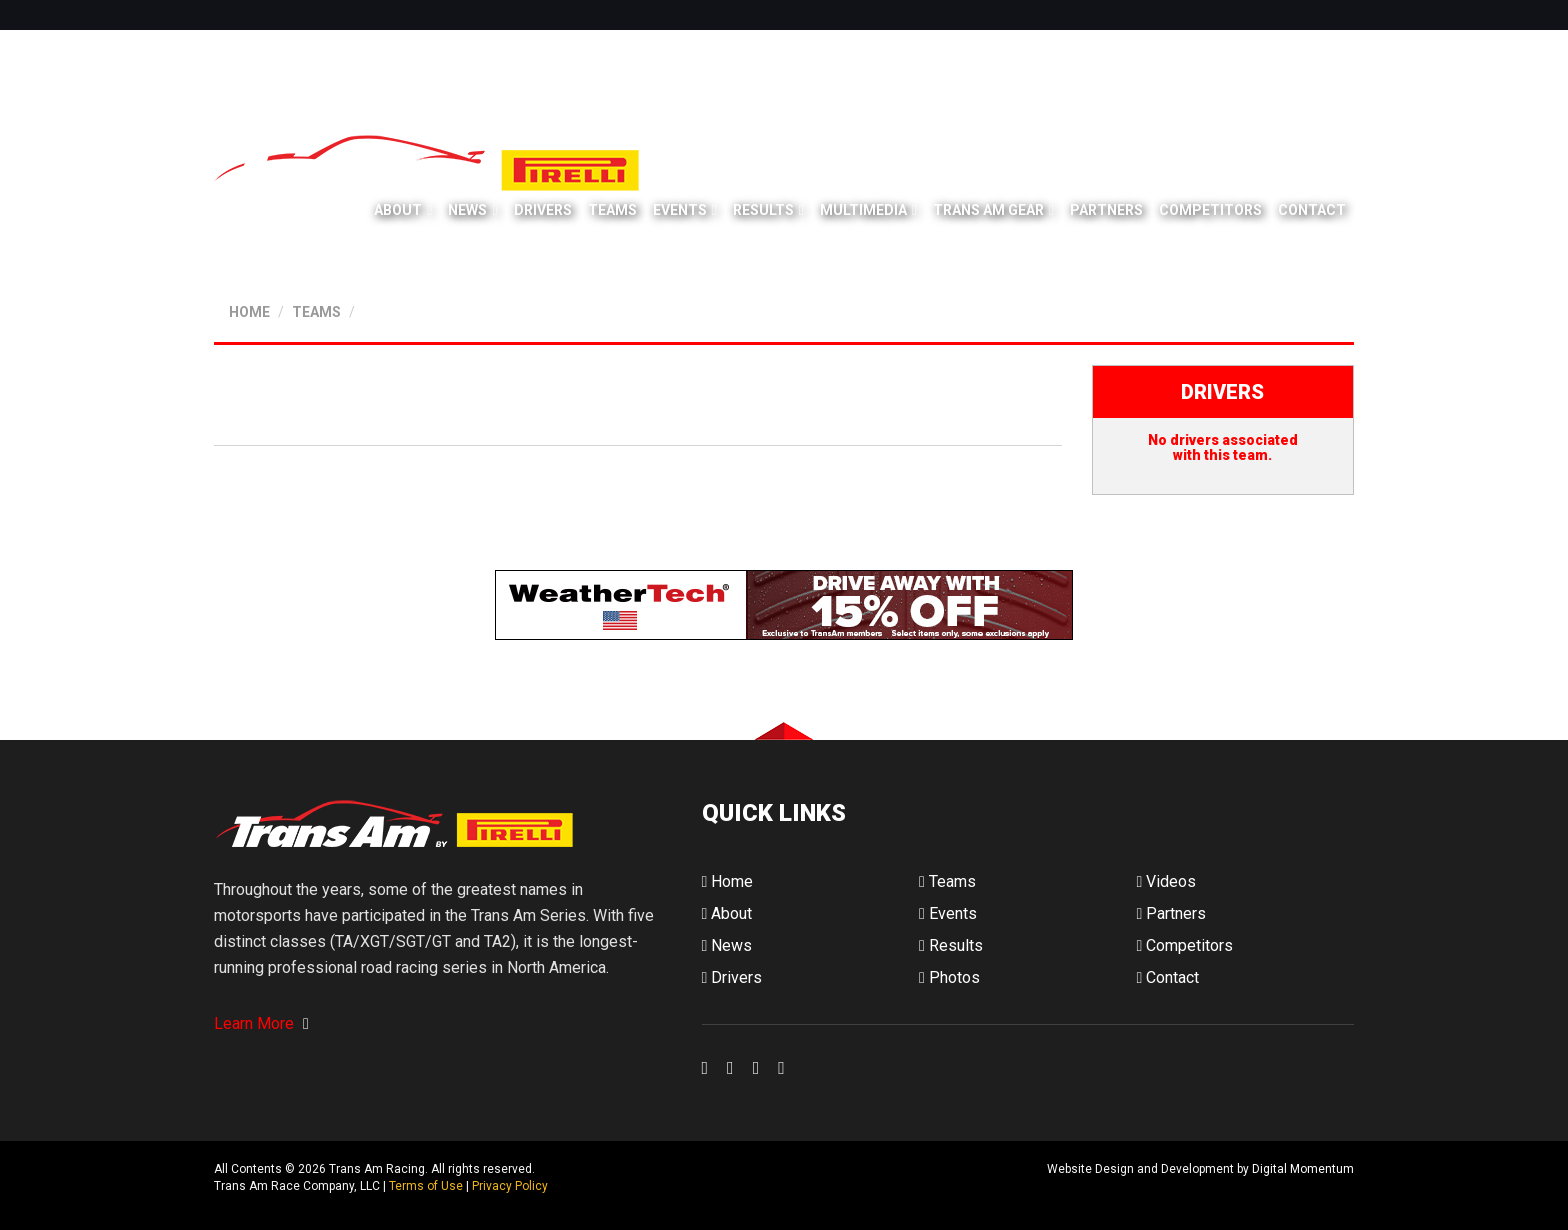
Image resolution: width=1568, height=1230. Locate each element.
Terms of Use (426, 1186)
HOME (249, 312)
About (398, 210)
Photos (949, 977)
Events (680, 210)
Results (763, 210)
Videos (1166, 881)
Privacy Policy (510, 1186)
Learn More (261, 1023)
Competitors (1210, 210)
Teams (612, 210)
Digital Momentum (728, 1185)
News (467, 210)
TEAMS (316, 312)
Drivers (543, 210)
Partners (1106, 210)
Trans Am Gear (988, 210)
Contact (1312, 210)
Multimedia (863, 210)
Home (728, 881)
